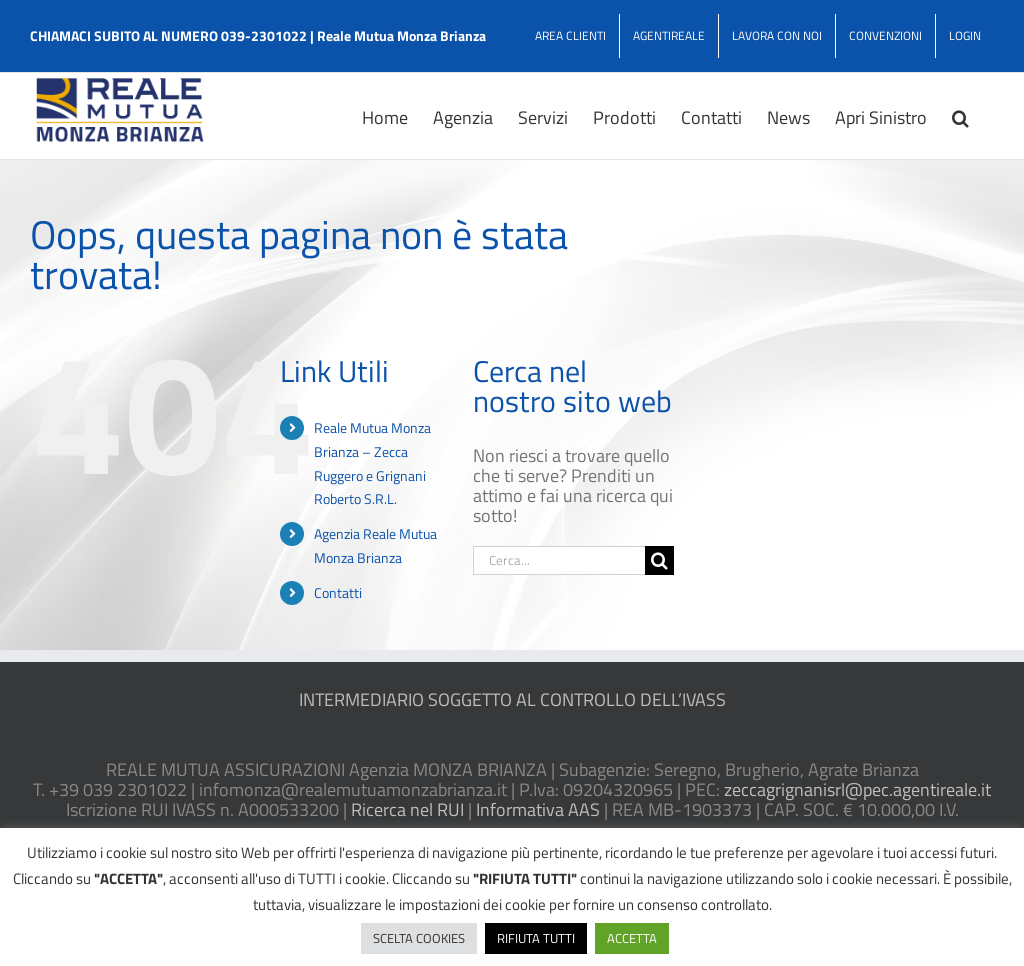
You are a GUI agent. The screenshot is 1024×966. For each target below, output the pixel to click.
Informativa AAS (538, 809)
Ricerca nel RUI (407, 809)
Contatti (338, 592)
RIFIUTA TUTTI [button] (536, 938)
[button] (960, 116)
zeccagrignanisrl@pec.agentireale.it (857, 789)
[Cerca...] (559, 560)
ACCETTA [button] (632, 938)
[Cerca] (659, 560)
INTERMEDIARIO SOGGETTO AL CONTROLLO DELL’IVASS (512, 699)
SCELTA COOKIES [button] (419, 938)
